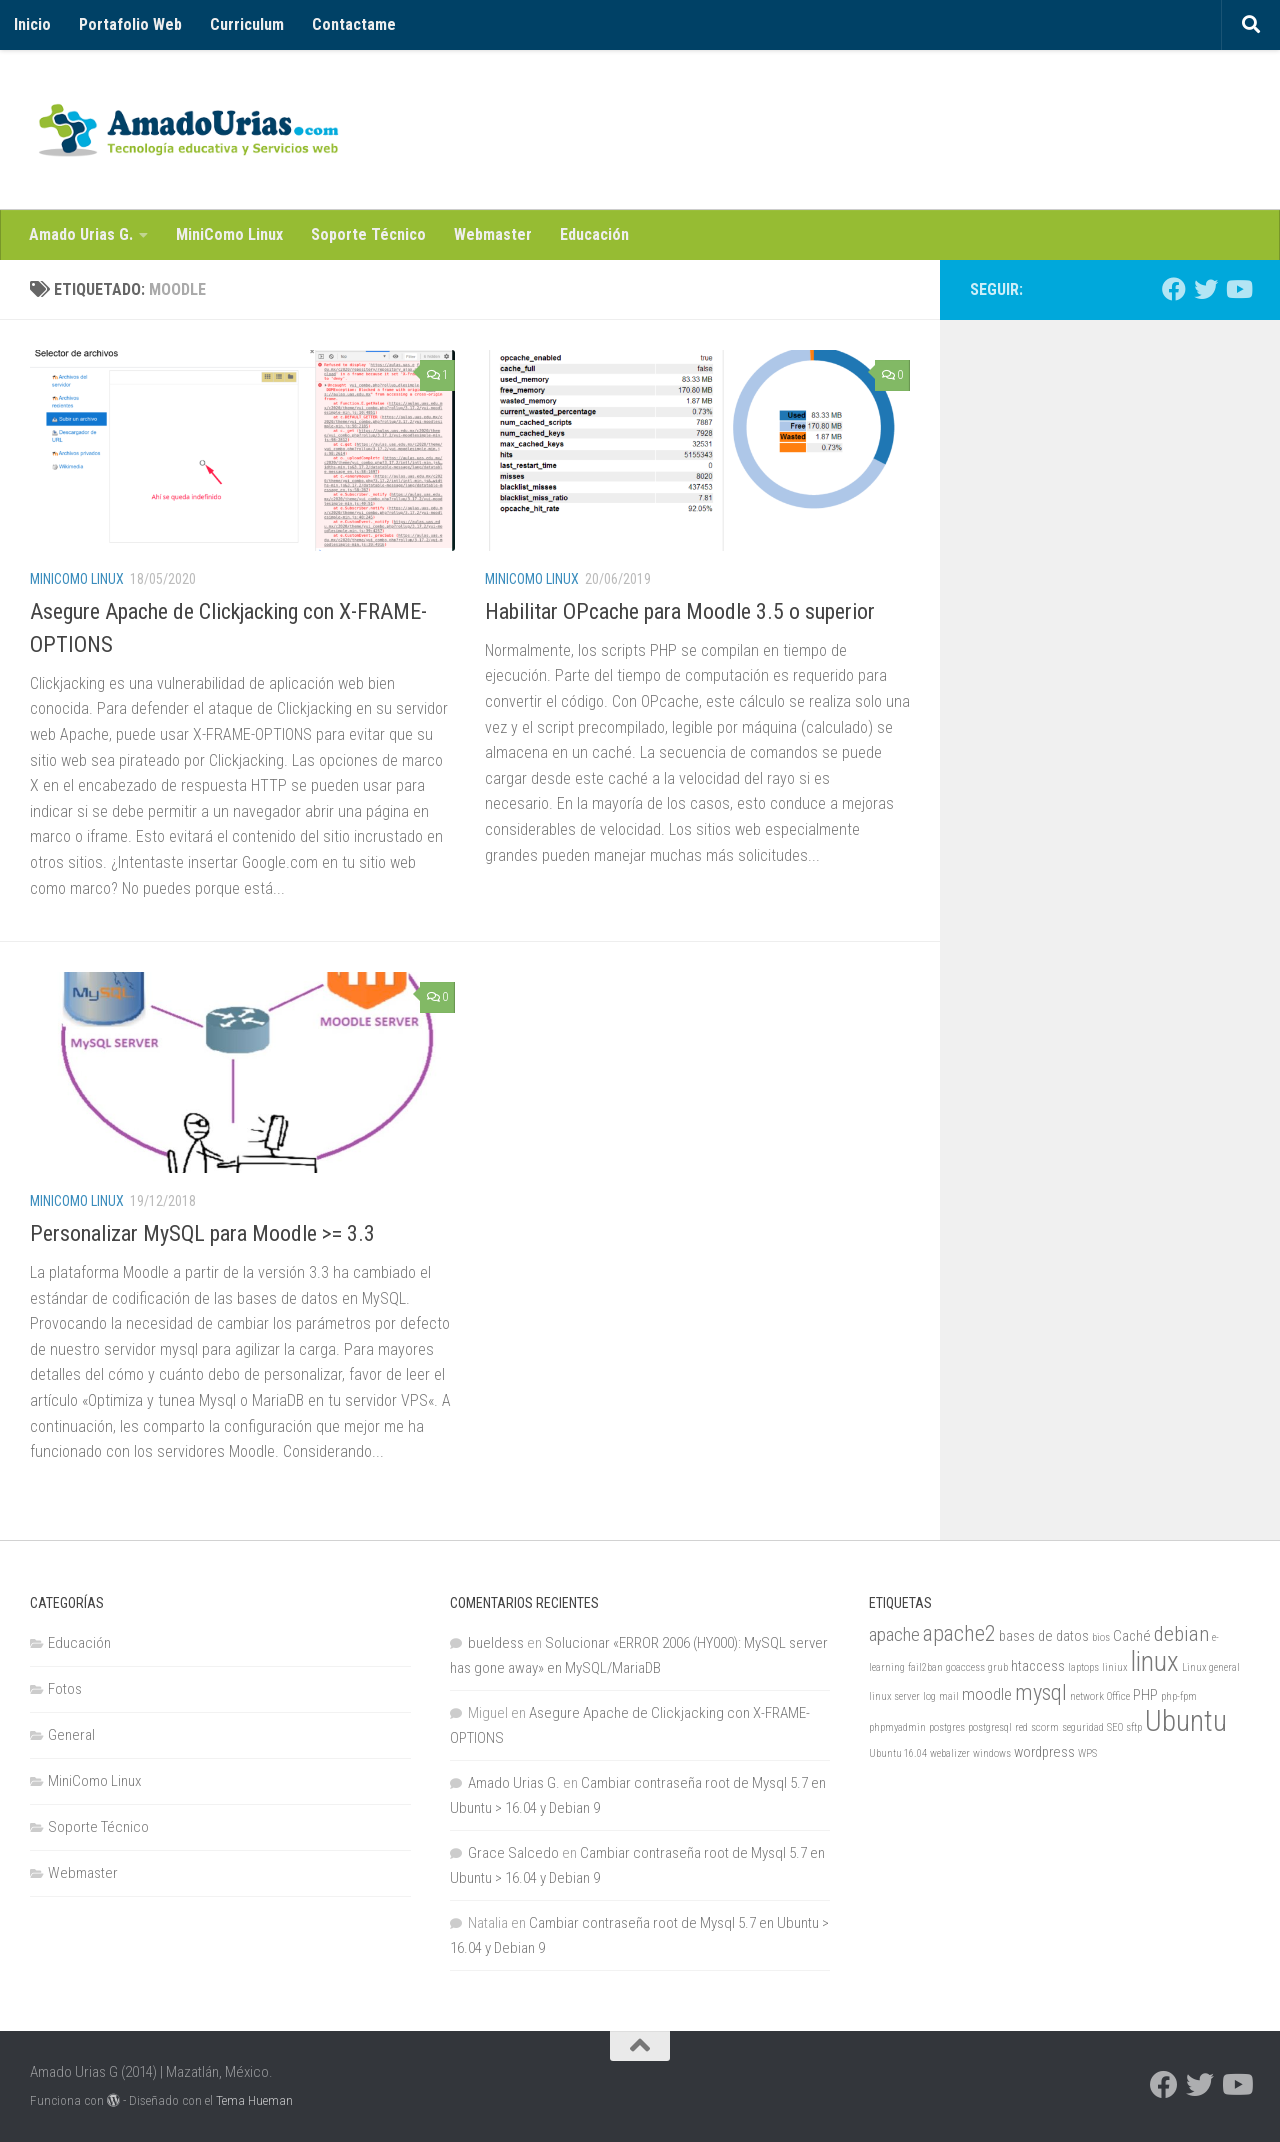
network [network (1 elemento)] (1087, 1696)
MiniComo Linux (229, 234)
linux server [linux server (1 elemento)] (894, 1696)
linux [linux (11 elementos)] (1155, 1662)
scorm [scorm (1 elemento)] (1045, 1727)
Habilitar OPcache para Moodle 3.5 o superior (680, 611)
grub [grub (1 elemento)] (998, 1667)
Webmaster (493, 234)
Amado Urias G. (81, 234)
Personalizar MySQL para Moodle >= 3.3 (202, 1233)
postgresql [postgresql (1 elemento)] (990, 1727)
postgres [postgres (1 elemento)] (947, 1727)
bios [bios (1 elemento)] (1101, 1637)
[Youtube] (1238, 289)
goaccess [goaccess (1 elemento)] (965, 1667)
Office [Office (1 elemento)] (1118, 1696)
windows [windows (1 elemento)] (992, 1753)
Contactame (354, 24)
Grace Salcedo (513, 1853)
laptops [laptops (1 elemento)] (1083, 1667)
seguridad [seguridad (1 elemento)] (1083, 1727)
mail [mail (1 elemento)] (949, 1696)
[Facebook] (1174, 289)
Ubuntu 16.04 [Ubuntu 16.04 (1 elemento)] (898, 1753)
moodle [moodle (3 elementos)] (987, 1694)
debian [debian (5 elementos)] (1181, 1634)
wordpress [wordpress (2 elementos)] (1044, 1752)
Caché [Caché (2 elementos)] (1132, 1636)
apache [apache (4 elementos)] (894, 1634)
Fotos (65, 1689)
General (71, 1735)
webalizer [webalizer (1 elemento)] (950, 1753)
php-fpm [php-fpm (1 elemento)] (1179, 1696)
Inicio (32, 24)
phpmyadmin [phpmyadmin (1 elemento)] (897, 1727)
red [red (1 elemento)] (1021, 1727)
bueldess (496, 1643)
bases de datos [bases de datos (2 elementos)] (1044, 1636)
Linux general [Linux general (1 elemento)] (1211, 1667)
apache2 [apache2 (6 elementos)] (959, 1633)
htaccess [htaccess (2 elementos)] (1038, 1666)
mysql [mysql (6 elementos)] (1041, 1692)
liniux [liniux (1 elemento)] (1115, 1667)
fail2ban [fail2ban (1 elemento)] (925, 1667)
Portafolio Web (130, 24)
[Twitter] (1206, 289)
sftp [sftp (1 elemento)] (1134, 1727)
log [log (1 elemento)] (929, 1696)
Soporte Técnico (368, 234)
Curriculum (247, 24)
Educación (594, 234)
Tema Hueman (254, 2100)
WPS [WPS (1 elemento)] (1087, 1753)
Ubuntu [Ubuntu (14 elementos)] (1186, 1721)
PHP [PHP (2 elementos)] (1145, 1695)
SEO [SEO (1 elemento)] (1115, 1727)
